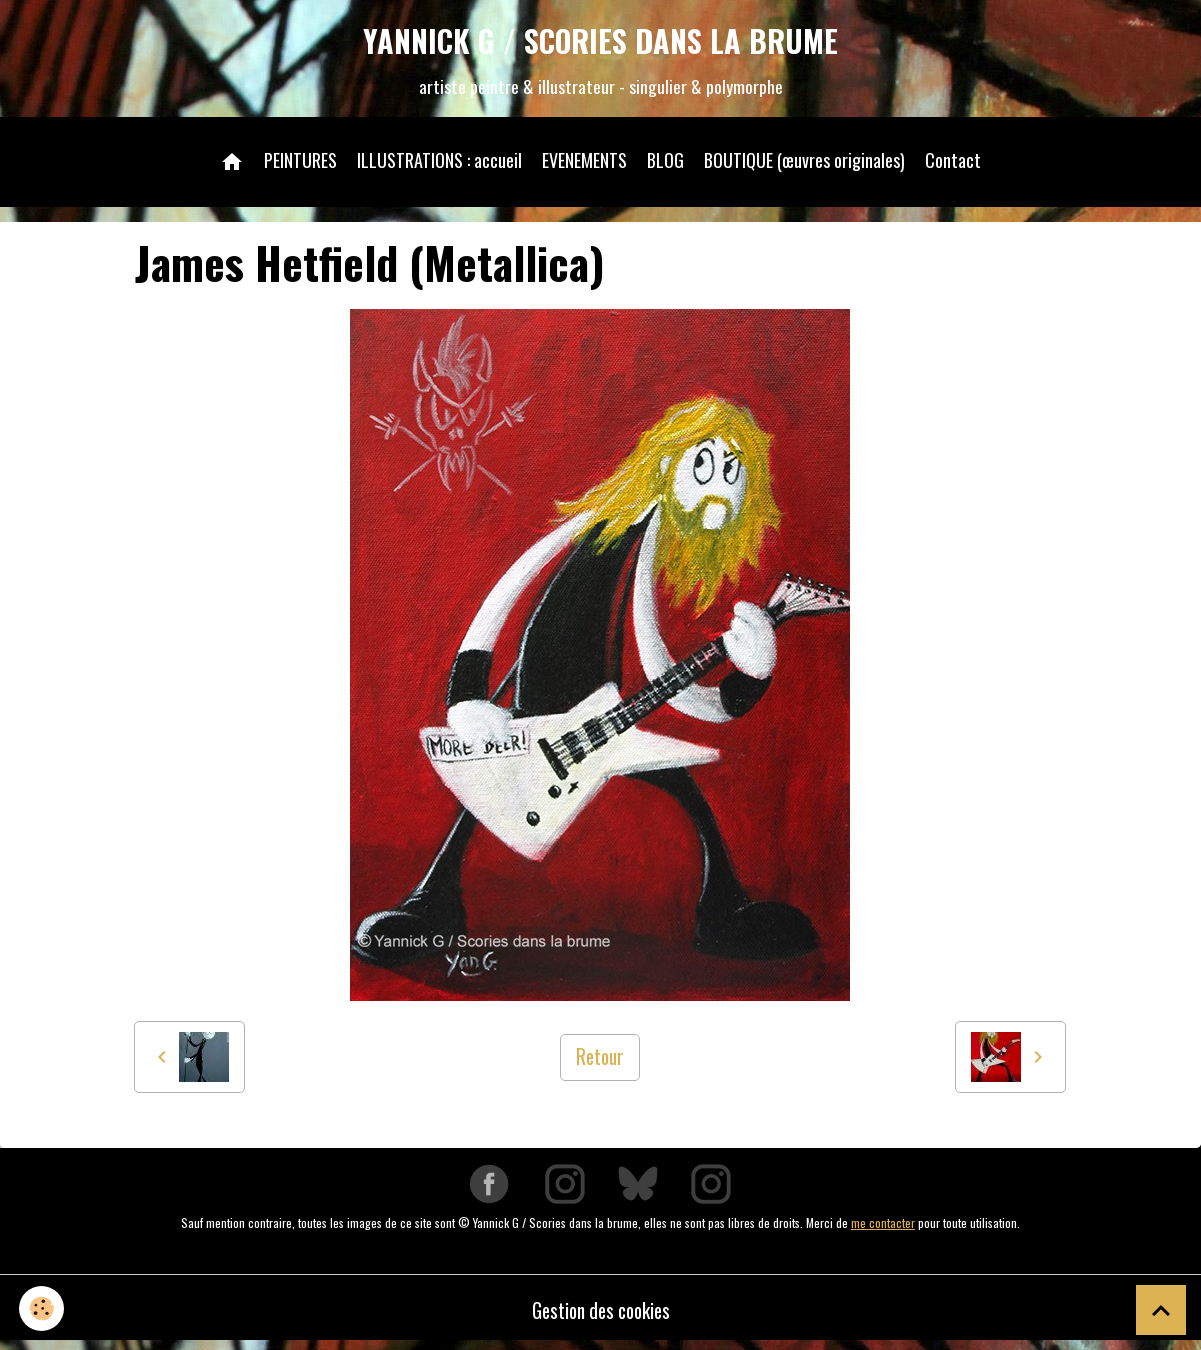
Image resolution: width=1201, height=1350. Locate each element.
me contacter (883, 1227)
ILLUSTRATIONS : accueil (439, 164)
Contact (953, 164)
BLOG (665, 164)
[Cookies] (42, 1308)
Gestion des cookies (600, 1315)
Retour (599, 1062)
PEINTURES (300, 164)
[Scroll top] (1161, 1310)
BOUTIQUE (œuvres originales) (804, 164)
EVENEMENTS (584, 164)
